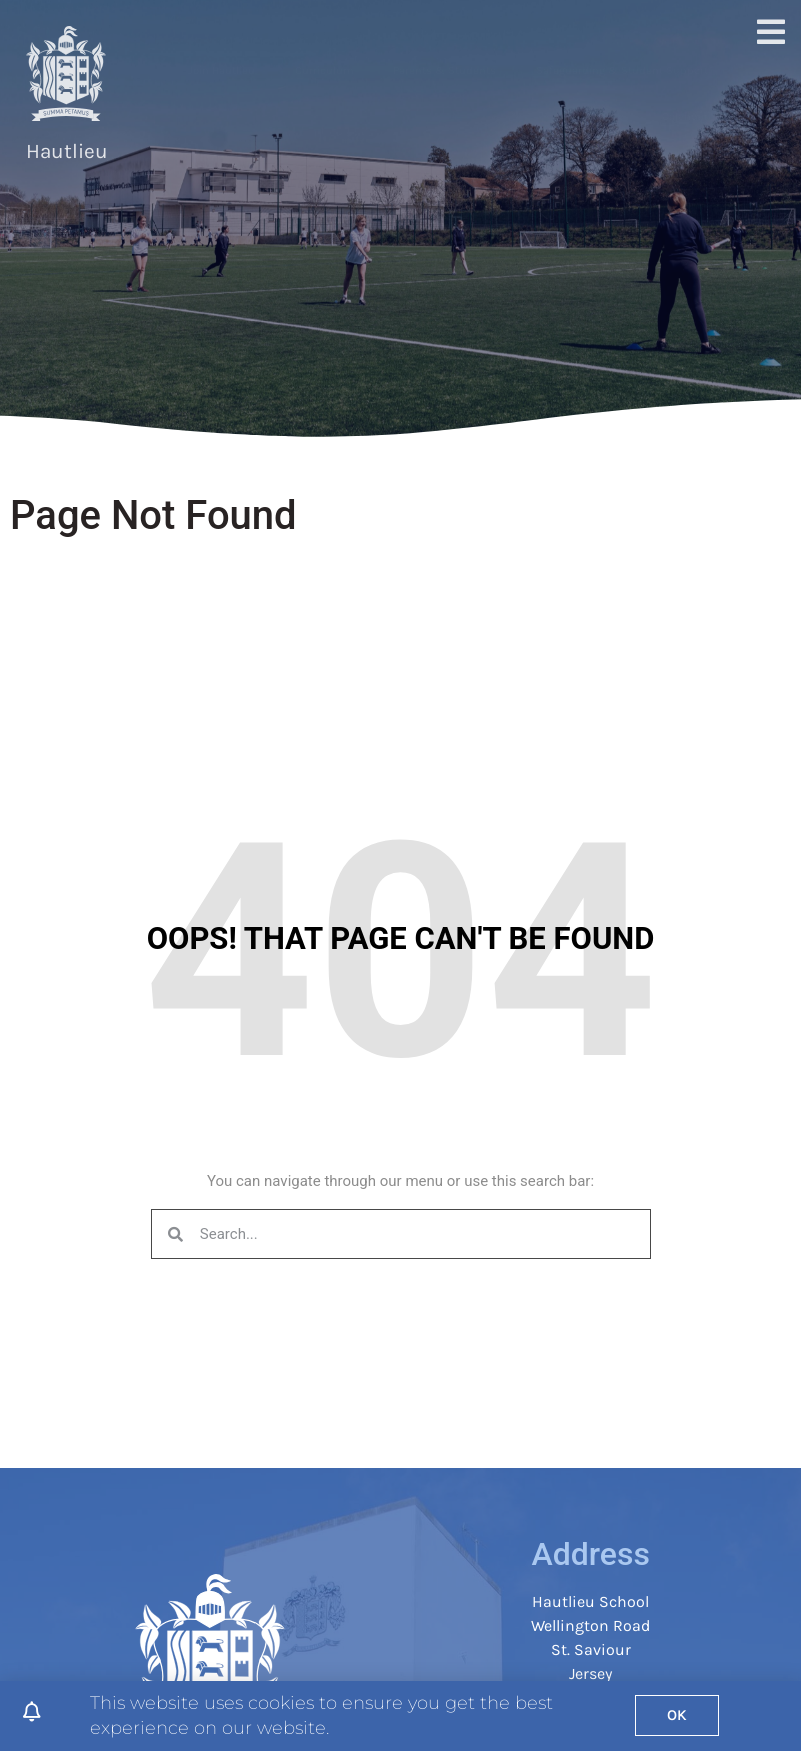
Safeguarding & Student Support (622, 70)
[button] (763, 94)
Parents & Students (444, 70)
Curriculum (324, 70)
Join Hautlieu (221, 70)
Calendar (685, 116)
